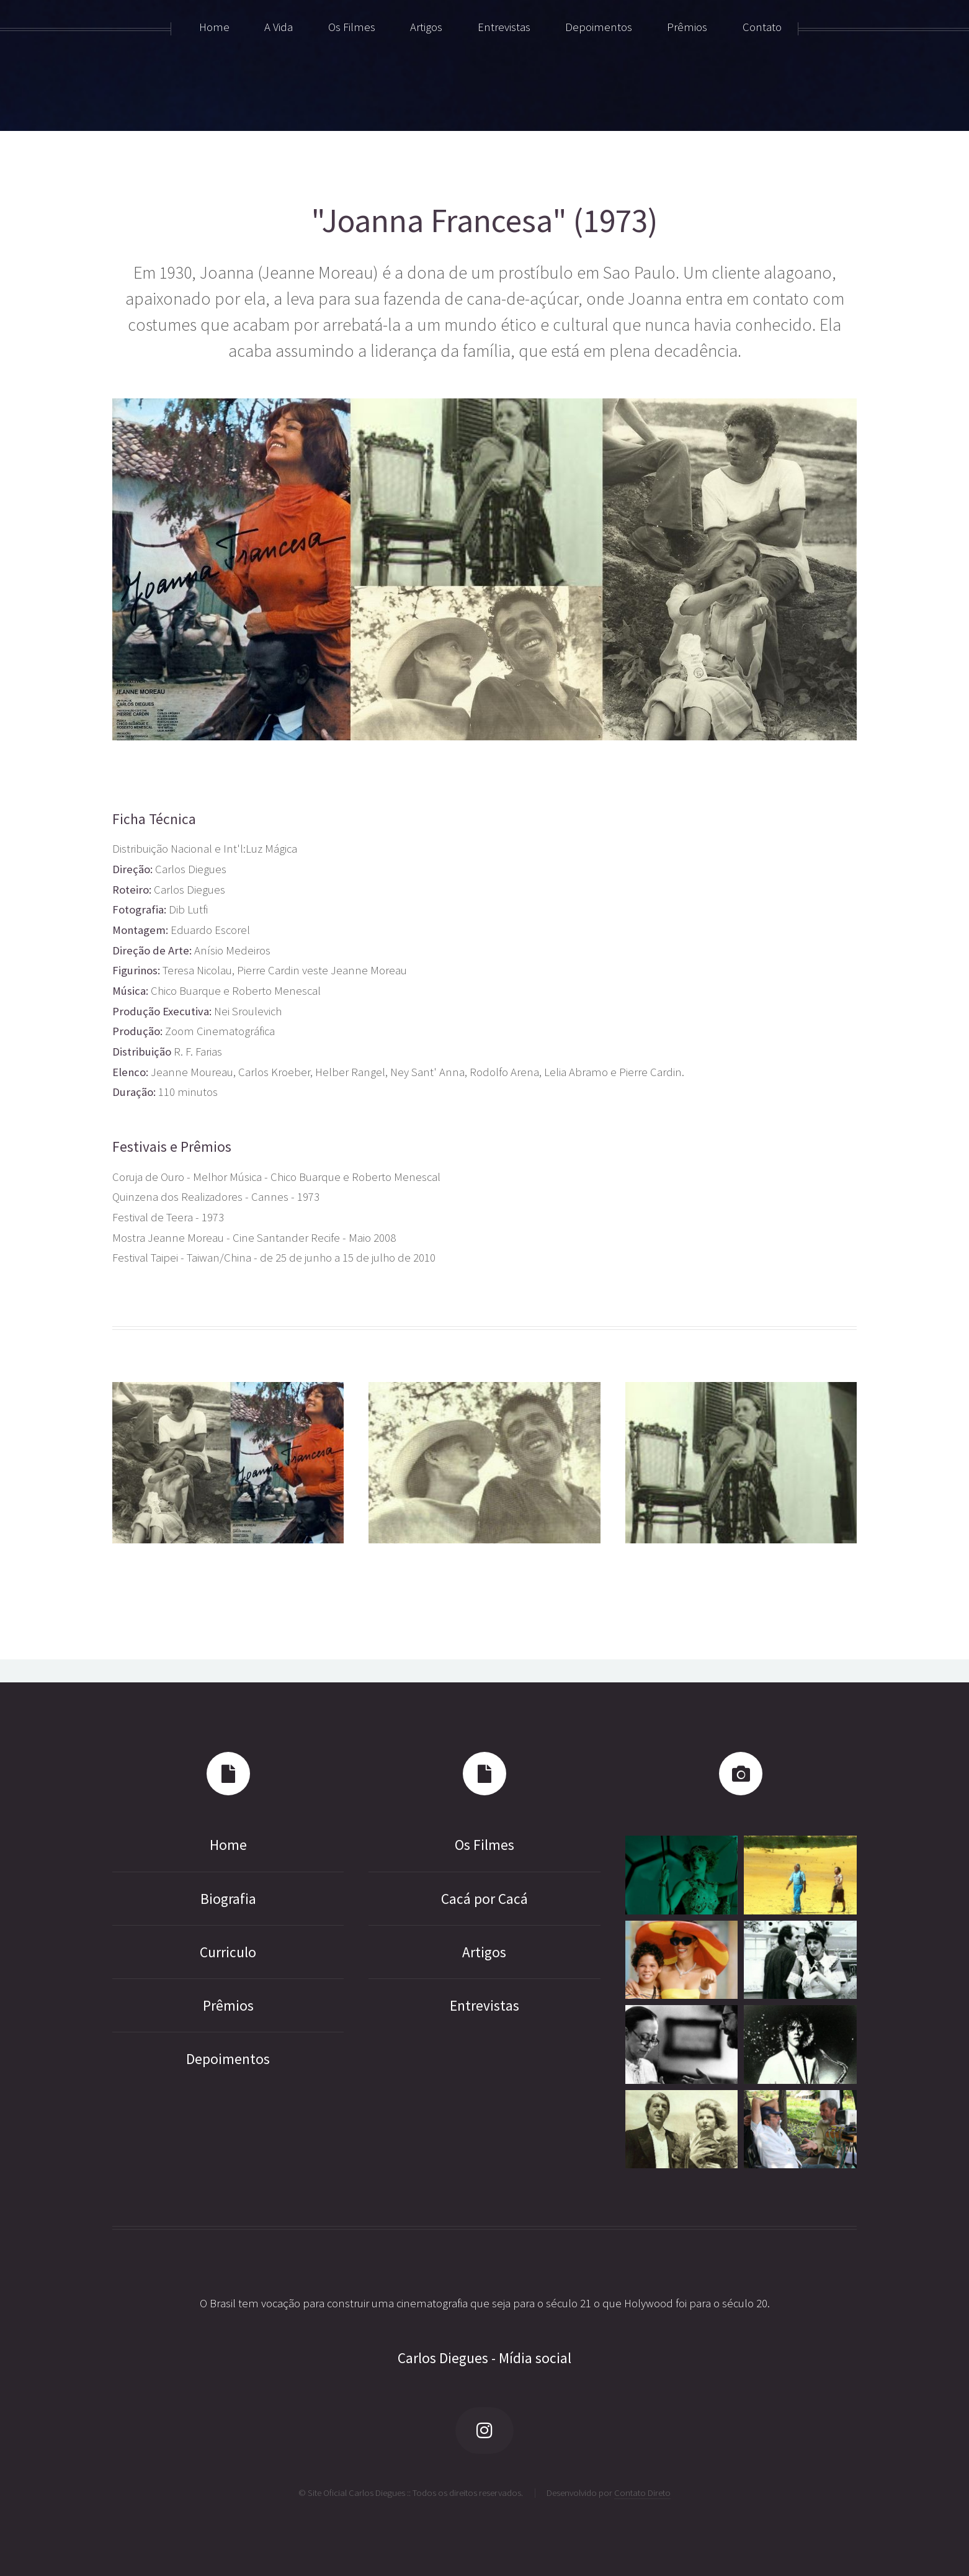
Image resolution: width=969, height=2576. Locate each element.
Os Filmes (484, 1845)
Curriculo (228, 1952)
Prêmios (228, 2005)
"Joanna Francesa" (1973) (484, 220)
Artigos (484, 1952)
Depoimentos (228, 2059)
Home (228, 1845)
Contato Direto (642, 2492)
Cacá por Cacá (484, 1899)
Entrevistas (484, 2005)
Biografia (228, 1899)
